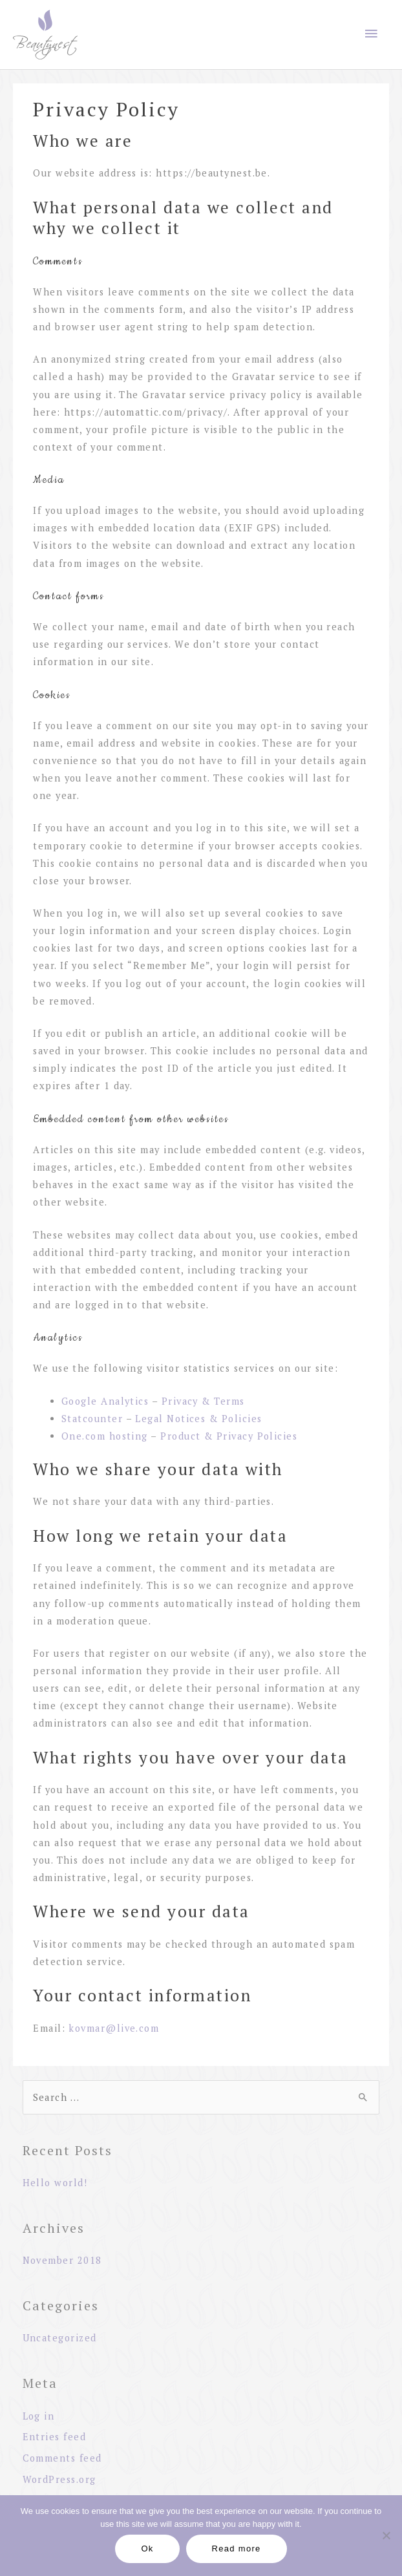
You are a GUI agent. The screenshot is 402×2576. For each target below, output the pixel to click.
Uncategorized (60, 2338)
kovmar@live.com (114, 2028)
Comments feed (62, 2458)
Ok (147, 2548)
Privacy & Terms (203, 1401)
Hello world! (55, 2183)
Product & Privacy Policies (228, 1436)
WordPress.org (59, 2479)
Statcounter (92, 1418)
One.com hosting (104, 1436)
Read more (236, 2548)
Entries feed (55, 2437)
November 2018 (62, 2260)
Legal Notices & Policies (198, 1418)
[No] (385, 2535)
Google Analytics (105, 1401)
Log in (39, 2416)
